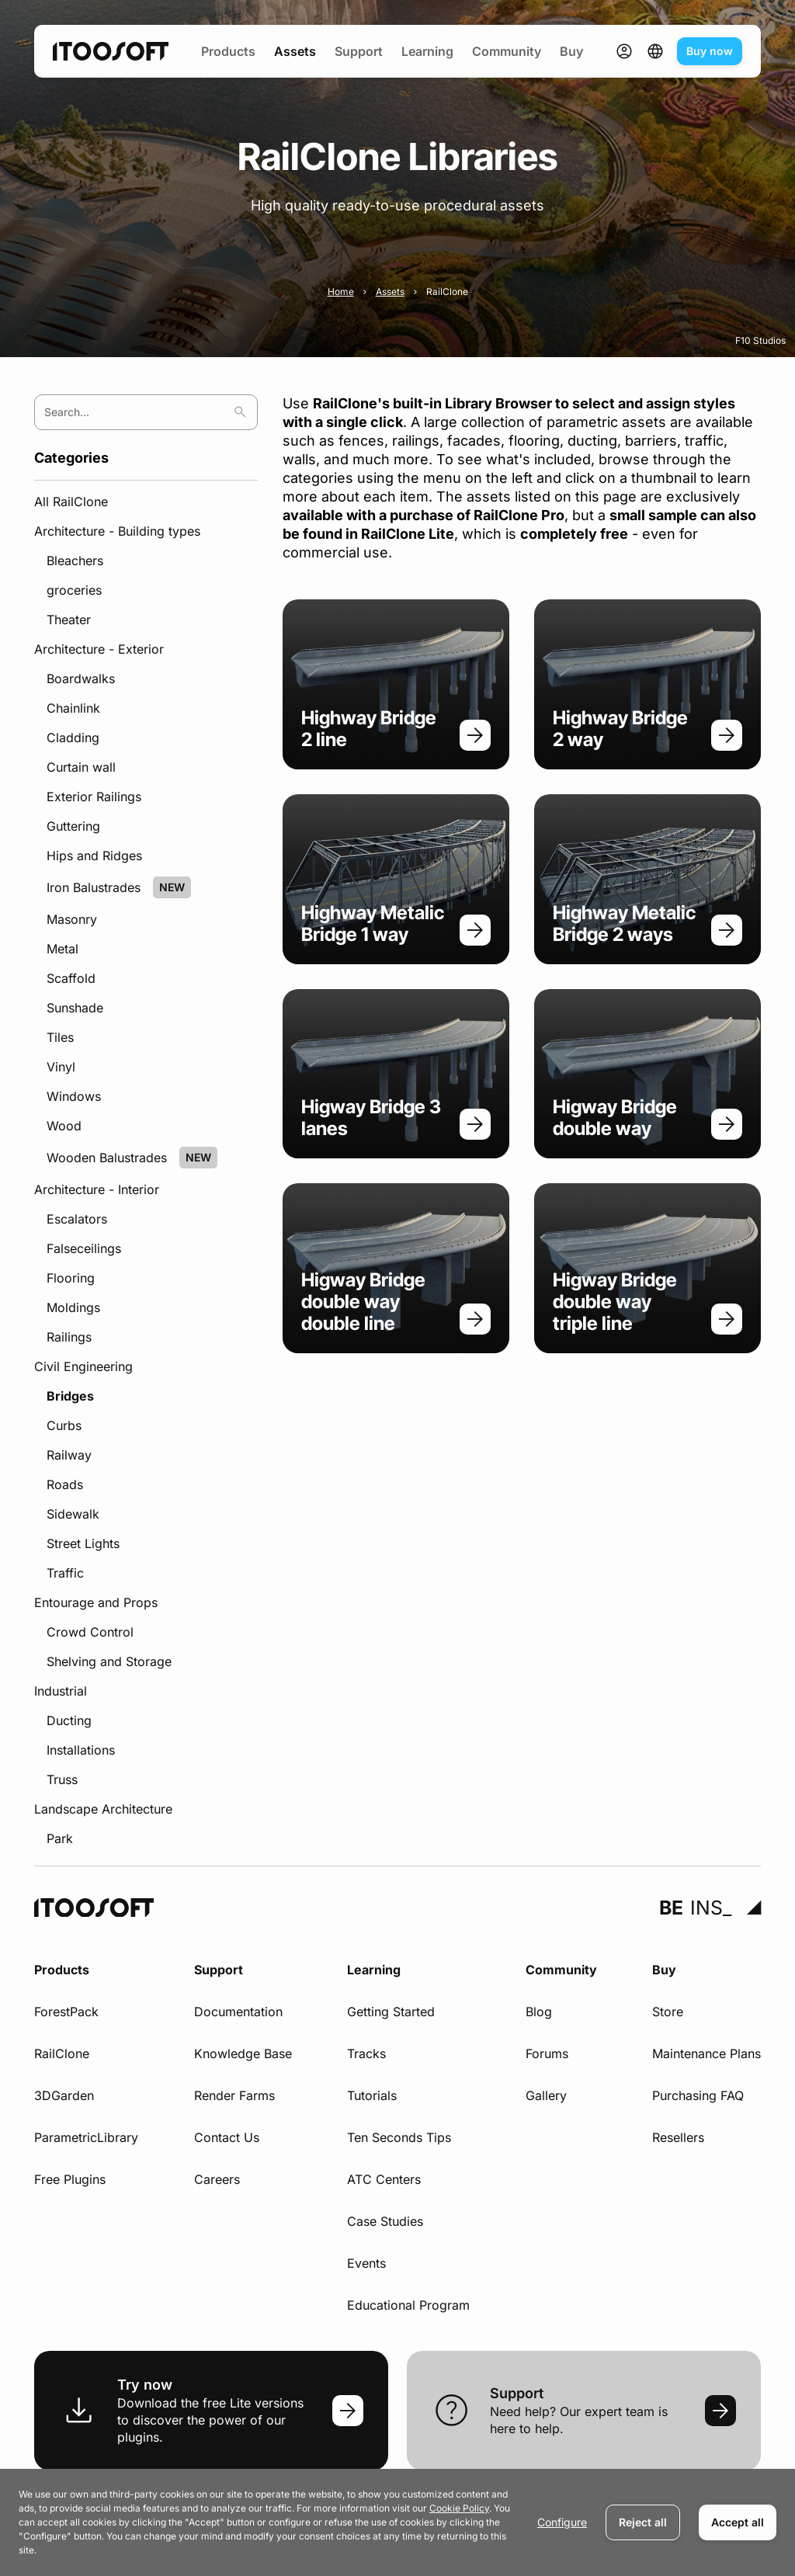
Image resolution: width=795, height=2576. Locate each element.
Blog (539, 2011)
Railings (69, 1337)
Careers (217, 2179)
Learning (427, 51)
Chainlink (73, 708)
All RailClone (71, 501)
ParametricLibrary (86, 2137)
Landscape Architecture (103, 1809)
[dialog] (397, 2522)
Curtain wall (81, 767)
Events (366, 2263)
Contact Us (226, 2137)
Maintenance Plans (706, 2053)
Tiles (60, 1037)
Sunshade (75, 1007)
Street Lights (83, 1543)
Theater (69, 619)
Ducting (69, 1720)
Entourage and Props (96, 1602)
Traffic (65, 1573)
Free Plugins (70, 2179)
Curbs (64, 1425)
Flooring (71, 1278)
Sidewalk (73, 1514)
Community (506, 51)
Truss (62, 1779)
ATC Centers (384, 2179)
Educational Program (408, 2305)
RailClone (61, 2053)
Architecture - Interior (96, 1189)
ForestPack (66, 2011)
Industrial (60, 1691)
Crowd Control (90, 1632)
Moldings (73, 1307)
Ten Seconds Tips (399, 2137)
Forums (547, 2053)
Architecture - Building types (117, 531)
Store (667, 2011)
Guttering (73, 826)
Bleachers (75, 560)
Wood (64, 1126)
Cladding (73, 737)
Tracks (366, 2053)
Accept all (737, 2522)
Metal (62, 948)
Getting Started (391, 2011)
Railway (69, 1455)
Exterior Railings (94, 796)
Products (228, 51)
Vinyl (61, 1066)
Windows (74, 1096)
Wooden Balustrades (107, 1157)
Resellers (678, 2137)
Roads (65, 1484)
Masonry (72, 919)
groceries (74, 590)
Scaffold (71, 978)
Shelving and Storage (109, 1661)
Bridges (70, 1396)
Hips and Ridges (94, 855)
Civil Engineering (83, 1366)
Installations (81, 1750)
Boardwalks (81, 678)
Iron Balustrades (94, 887)
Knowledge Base (243, 2053)
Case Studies (385, 2221)
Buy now (709, 50)
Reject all (643, 2522)
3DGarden (64, 2095)
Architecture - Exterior (99, 649)
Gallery (546, 2095)
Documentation (238, 2011)
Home (341, 291)
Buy (571, 51)
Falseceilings (84, 1248)
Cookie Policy (459, 2508)
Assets (295, 51)
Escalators (77, 1219)
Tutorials (372, 2095)
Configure (562, 2522)
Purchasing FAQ (698, 2095)
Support (359, 51)
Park (60, 1838)
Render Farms (234, 2095)
